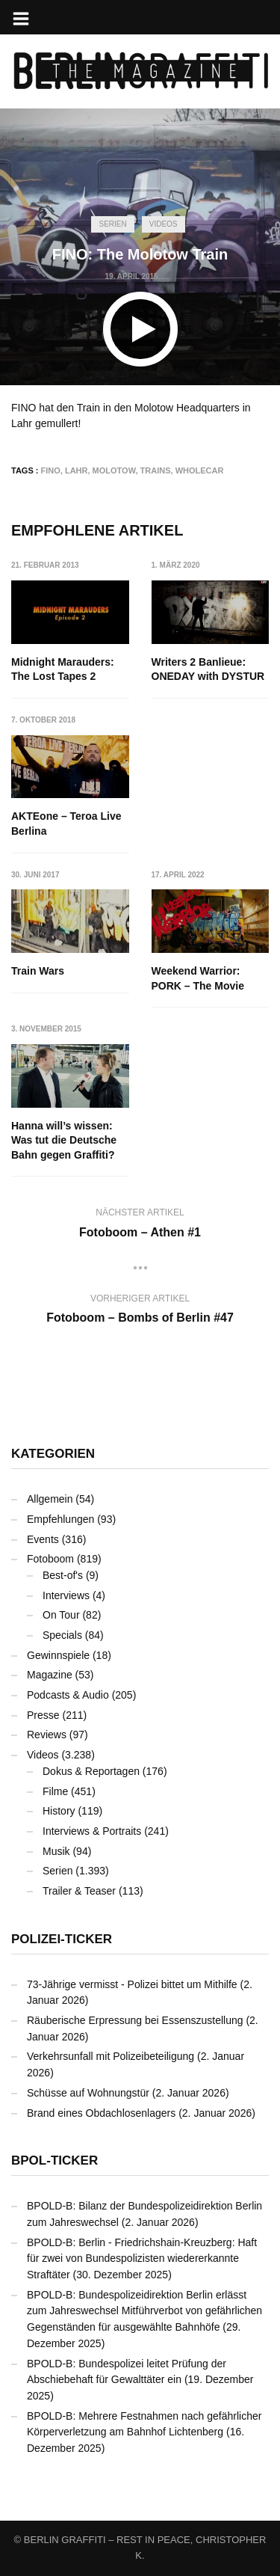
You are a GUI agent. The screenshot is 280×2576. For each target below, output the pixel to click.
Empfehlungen (60, 1519)
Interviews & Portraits (92, 1831)
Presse (43, 1715)
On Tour (61, 1615)
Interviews (66, 1595)
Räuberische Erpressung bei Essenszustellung (135, 2020)
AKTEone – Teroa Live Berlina (66, 823)
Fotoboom (50, 1559)
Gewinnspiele (58, 1655)
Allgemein (49, 1499)
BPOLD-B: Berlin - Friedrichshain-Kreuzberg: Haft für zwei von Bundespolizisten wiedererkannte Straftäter (142, 2258)
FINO (50, 470)
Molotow (114, 470)
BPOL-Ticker (54, 2160)
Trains (155, 470)
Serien (112, 224)
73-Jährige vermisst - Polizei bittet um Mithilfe (132, 1984)
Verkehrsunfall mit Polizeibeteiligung (110, 2056)
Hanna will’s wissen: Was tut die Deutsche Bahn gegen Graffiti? (63, 1140)
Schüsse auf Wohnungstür (88, 2093)
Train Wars (37, 971)
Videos (163, 224)
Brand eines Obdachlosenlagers (101, 2113)
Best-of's (63, 1575)
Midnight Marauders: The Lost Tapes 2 (62, 669)
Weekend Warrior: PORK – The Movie (198, 978)
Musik (56, 1851)
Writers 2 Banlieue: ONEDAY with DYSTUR (208, 669)
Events (43, 1539)
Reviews (46, 1735)
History (59, 1811)
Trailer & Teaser (79, 1891)
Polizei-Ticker (61, 1939)
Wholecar (199, 470)
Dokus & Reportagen (91, 1771)
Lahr (76, 470)
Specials (62, 1635)
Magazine (49, 1675)
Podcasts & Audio (68, 1695)
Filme (55, 1791)
